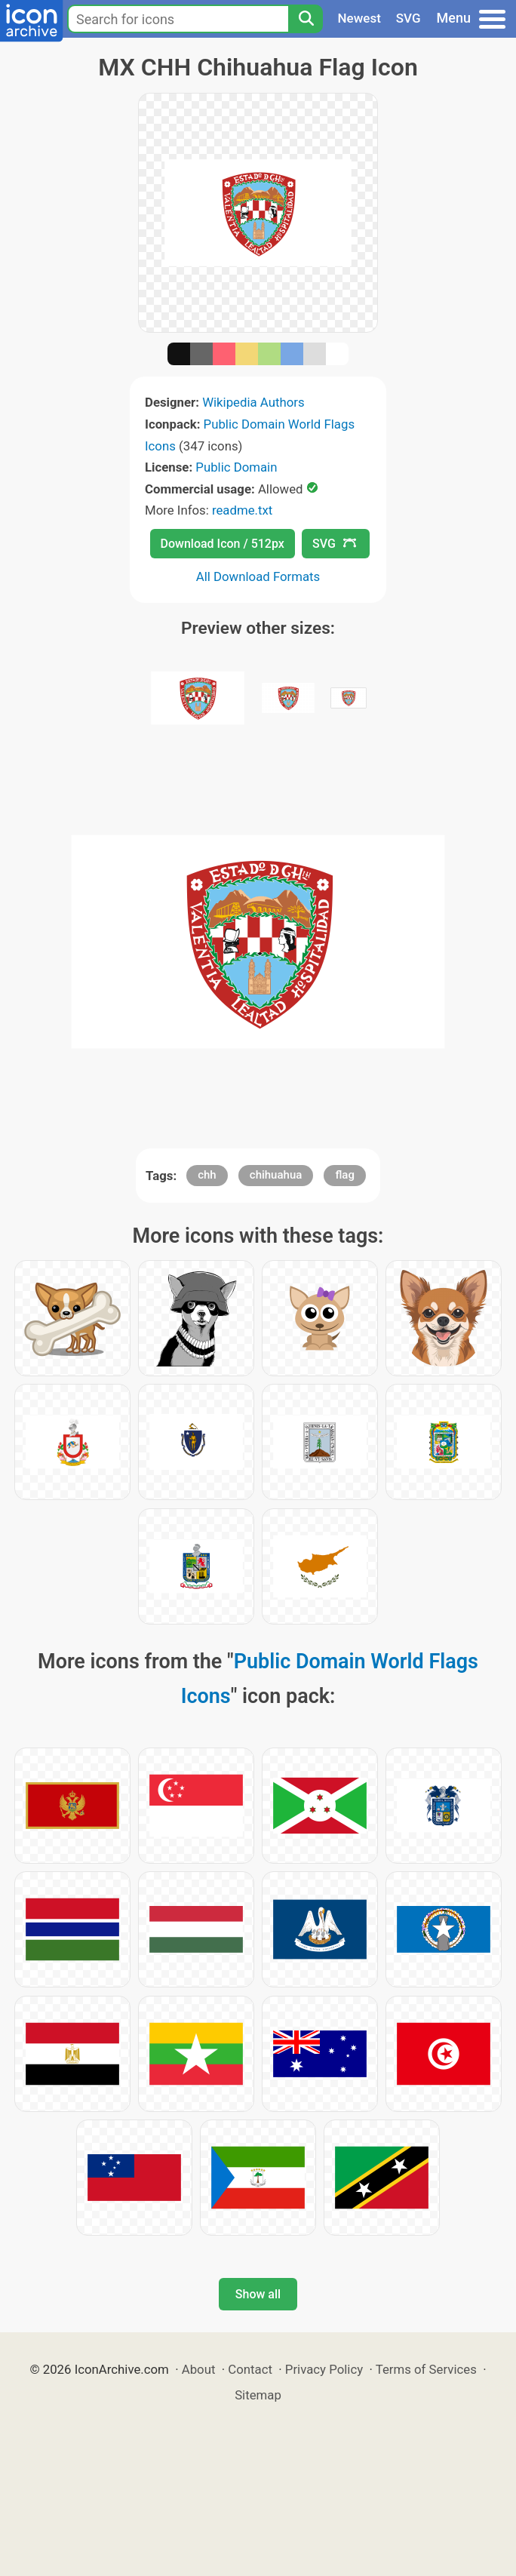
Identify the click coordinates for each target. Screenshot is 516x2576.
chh (207, 1175)
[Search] (305, 19)
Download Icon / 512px (222, 543)
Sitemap (258, 2394)
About (199, 2369)
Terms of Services (426, 2369)
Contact (250, 2369)
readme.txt (242, 510)
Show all (258, 2294)
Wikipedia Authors (253, 402)
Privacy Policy (324, 2369)
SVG (408, 18)
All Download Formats (258, 576)
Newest (359, 18)
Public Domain (236, 467)
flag (344, 1175)
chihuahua (276, 1175)
